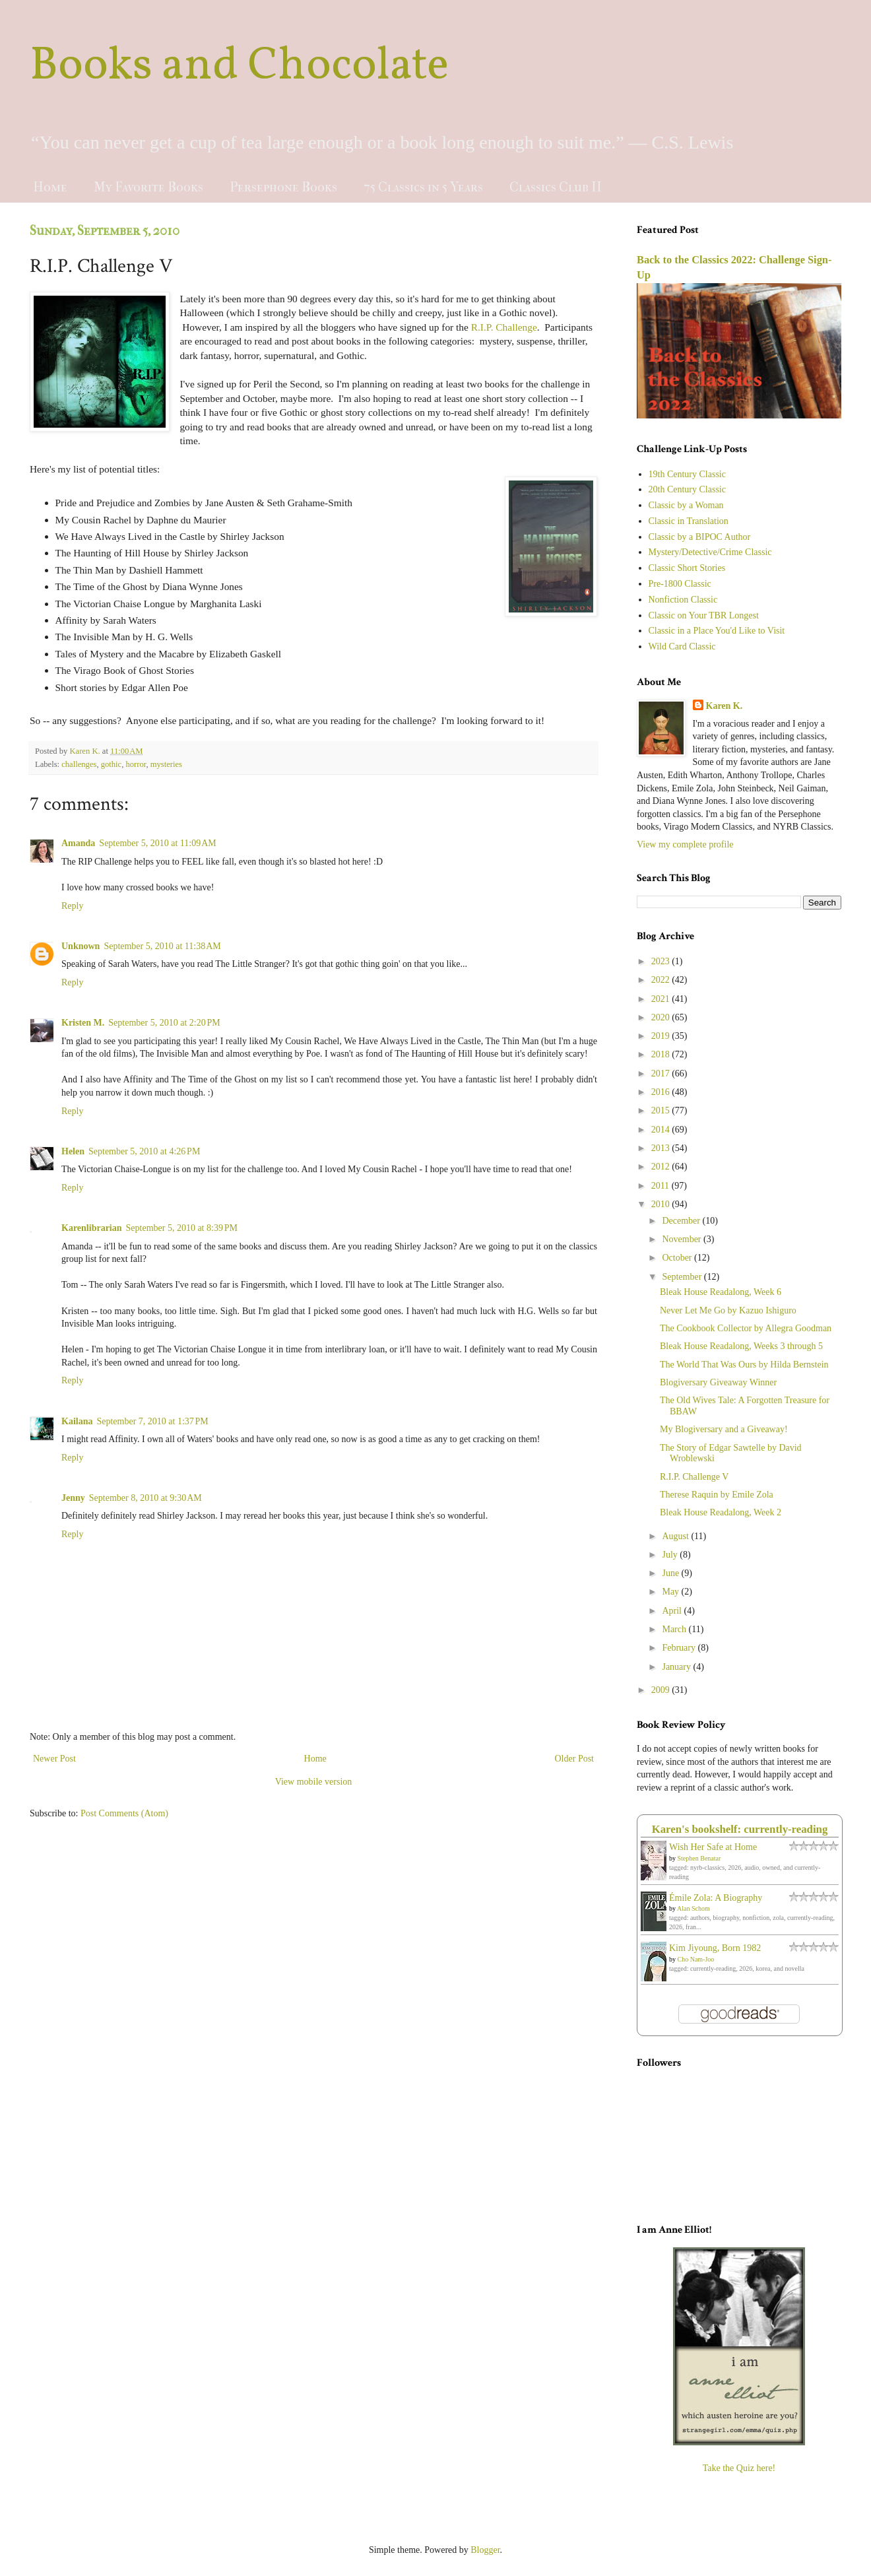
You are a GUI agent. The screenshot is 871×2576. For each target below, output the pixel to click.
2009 (661, 1690)
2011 (661, 1186)
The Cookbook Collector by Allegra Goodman (745, 1328)
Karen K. (724, 706)
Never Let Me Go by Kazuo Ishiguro (728, 1310)
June (671, 1573)
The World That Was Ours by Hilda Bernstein (744, 1365)
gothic (111, 764)
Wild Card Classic (682, 646)
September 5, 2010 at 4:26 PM (144, 1151)
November (682, 1239)
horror (135, 764)
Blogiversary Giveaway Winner (718, 1382)
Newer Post (54, 1759)
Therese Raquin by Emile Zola (716, 1495)
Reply (72, 906)
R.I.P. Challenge (504, 327)
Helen (72, 1151)
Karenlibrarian (91, 1228)
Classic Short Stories (687, 568)
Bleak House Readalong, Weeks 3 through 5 (741, 1346)
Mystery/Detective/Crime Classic (710, 552)
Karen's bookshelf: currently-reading (740, 1829)
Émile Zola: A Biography (715, 1898)
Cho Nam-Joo (696, 1959)
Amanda (78, 843)
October (678, 1258)
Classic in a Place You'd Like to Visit (717, 631)
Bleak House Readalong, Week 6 (720, 1292)
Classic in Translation (688, 521)
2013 (661, 1148)
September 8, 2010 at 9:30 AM (145, 1498)
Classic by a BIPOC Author (700, 537)
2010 (661, 1204)
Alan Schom (693, 1908)
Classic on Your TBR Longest (704, 615)
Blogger (485, 2550)
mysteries (166, 764)
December (682, 1221)
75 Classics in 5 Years (423, 187)
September (682, 1277)
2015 (661, 1110)
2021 (661, 999)
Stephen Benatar (699, 1858)
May (671, 1592)
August (676, 1536)
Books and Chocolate (239, 66)
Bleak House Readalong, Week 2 (720, 1512)
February (679, 1648)
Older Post (575, 1759)
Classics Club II (555, 187)
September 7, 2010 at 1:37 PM (152, 1421)
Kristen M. (82, 1023)
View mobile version (313, 1782)
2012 (661, 1167)
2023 (661, 961)
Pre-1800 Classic (680, 584)
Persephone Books (283, 187)
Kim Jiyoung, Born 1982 (715, 1948)
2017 (661, 1073)
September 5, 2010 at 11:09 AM (157, 843)
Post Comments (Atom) (124, 1813)
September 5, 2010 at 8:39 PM (182, 1228)
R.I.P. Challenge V (694, 1477)
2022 (661, 980)
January (677, 1667)
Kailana (76, 1421)
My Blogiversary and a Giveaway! (724, 1429)
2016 (661, 1092)
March (675, 1629)
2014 (661, 1130)
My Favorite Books (148, 187)
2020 (661, 1017)
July (671, 1555)
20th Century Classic (687, 489)
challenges (78, 764)
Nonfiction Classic (683, 600)
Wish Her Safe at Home (713, 1847)
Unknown (80, 946)
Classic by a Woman (686, 505)
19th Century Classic (687, 474)
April (673, 1611)
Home (50, 187)
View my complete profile (685, 844)
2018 (661, 1054)
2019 (661, 1036)
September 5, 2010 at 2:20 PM (164, 1023)
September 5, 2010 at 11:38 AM (162, 946)
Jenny (73, 1498)
